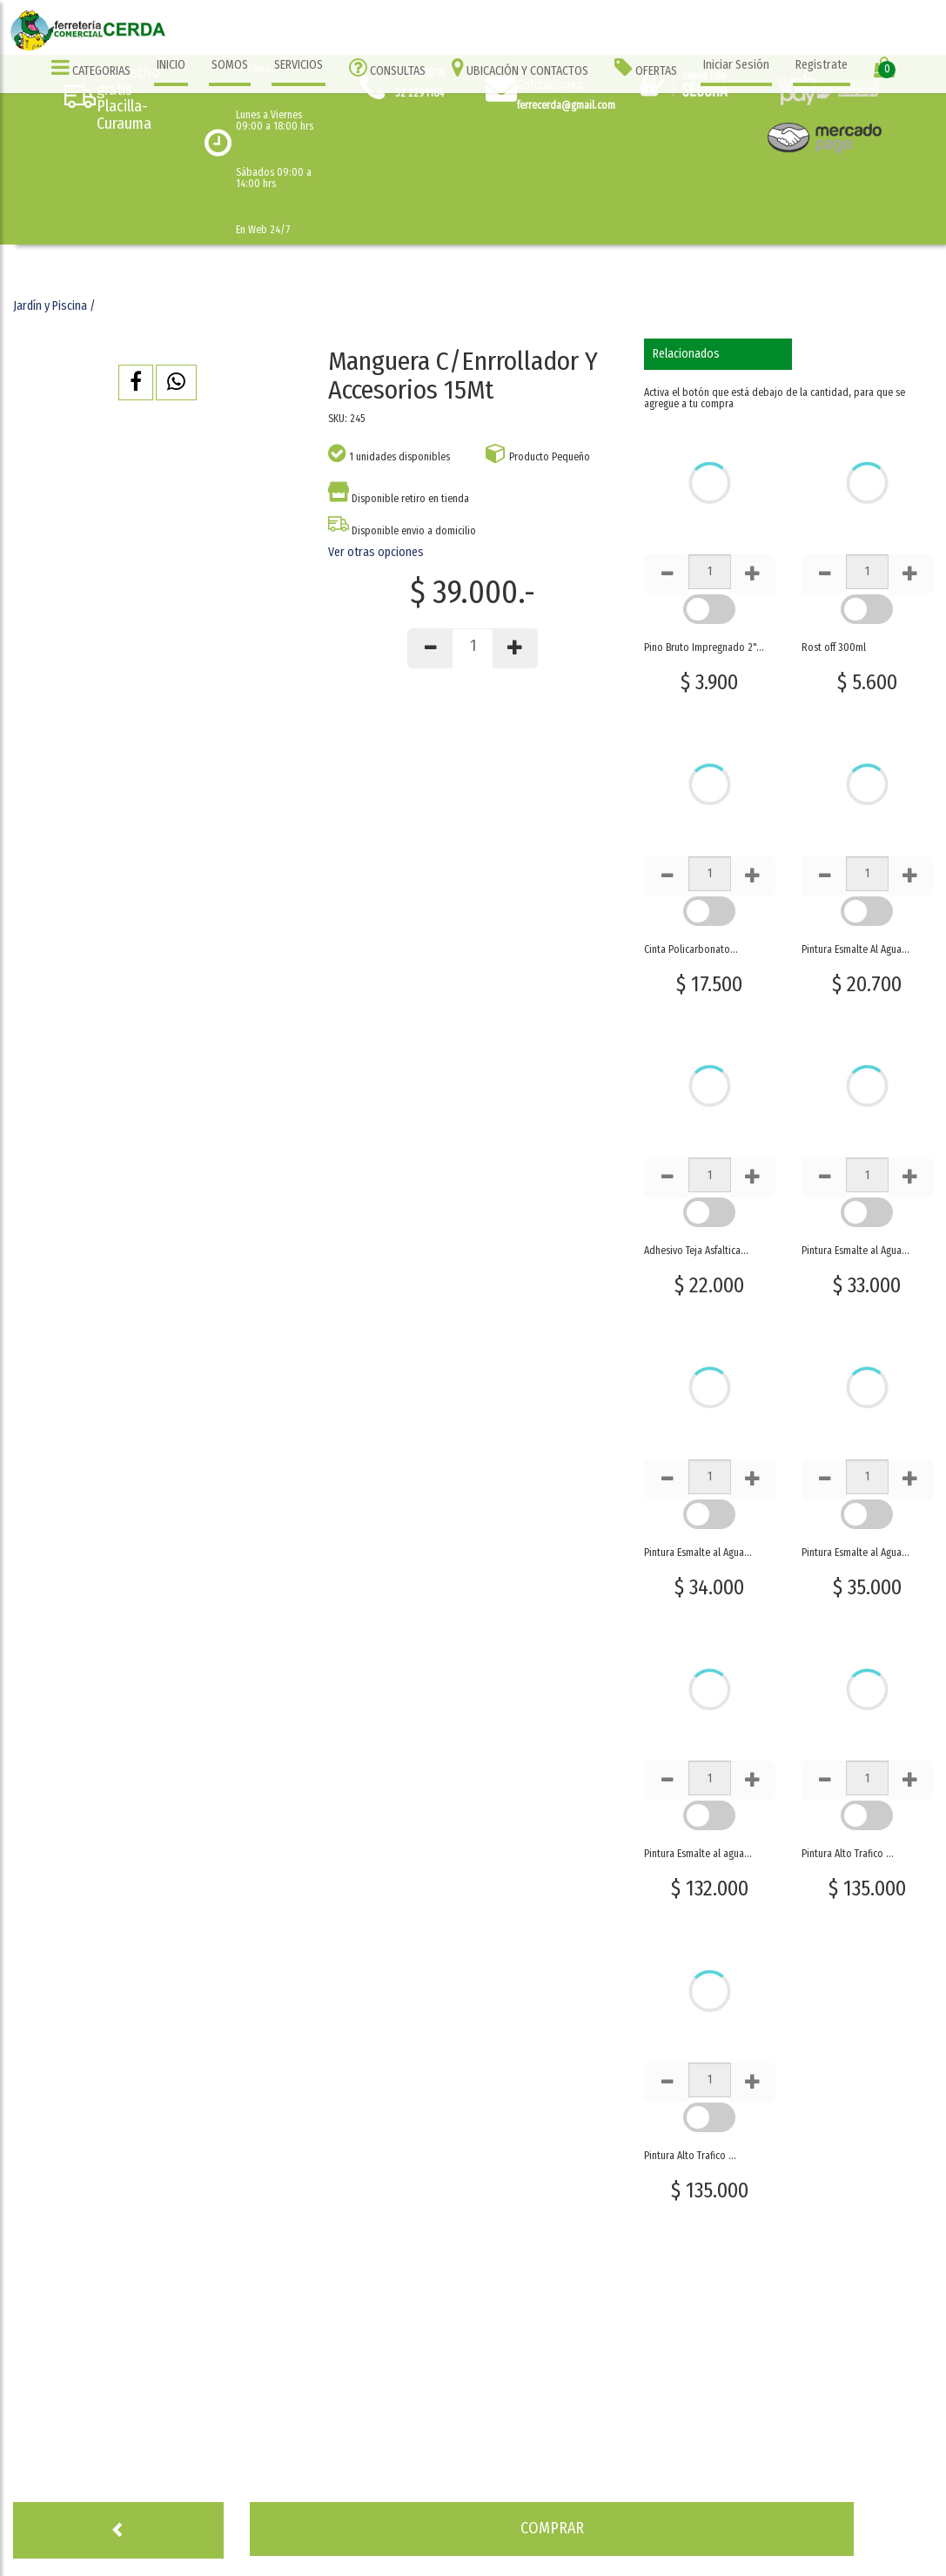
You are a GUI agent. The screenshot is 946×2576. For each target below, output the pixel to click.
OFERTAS (645, 67)
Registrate (821, 64)
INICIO (171, 64)
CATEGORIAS (91, 67)
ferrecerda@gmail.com (566, 105)
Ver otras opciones (376, 552)
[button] (135, 382)
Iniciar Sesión (736, 64)
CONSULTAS (387, 67)
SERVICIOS (298, 64)
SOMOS (229, 64)
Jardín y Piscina (50, 306)
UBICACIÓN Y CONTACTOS (520, 67)
